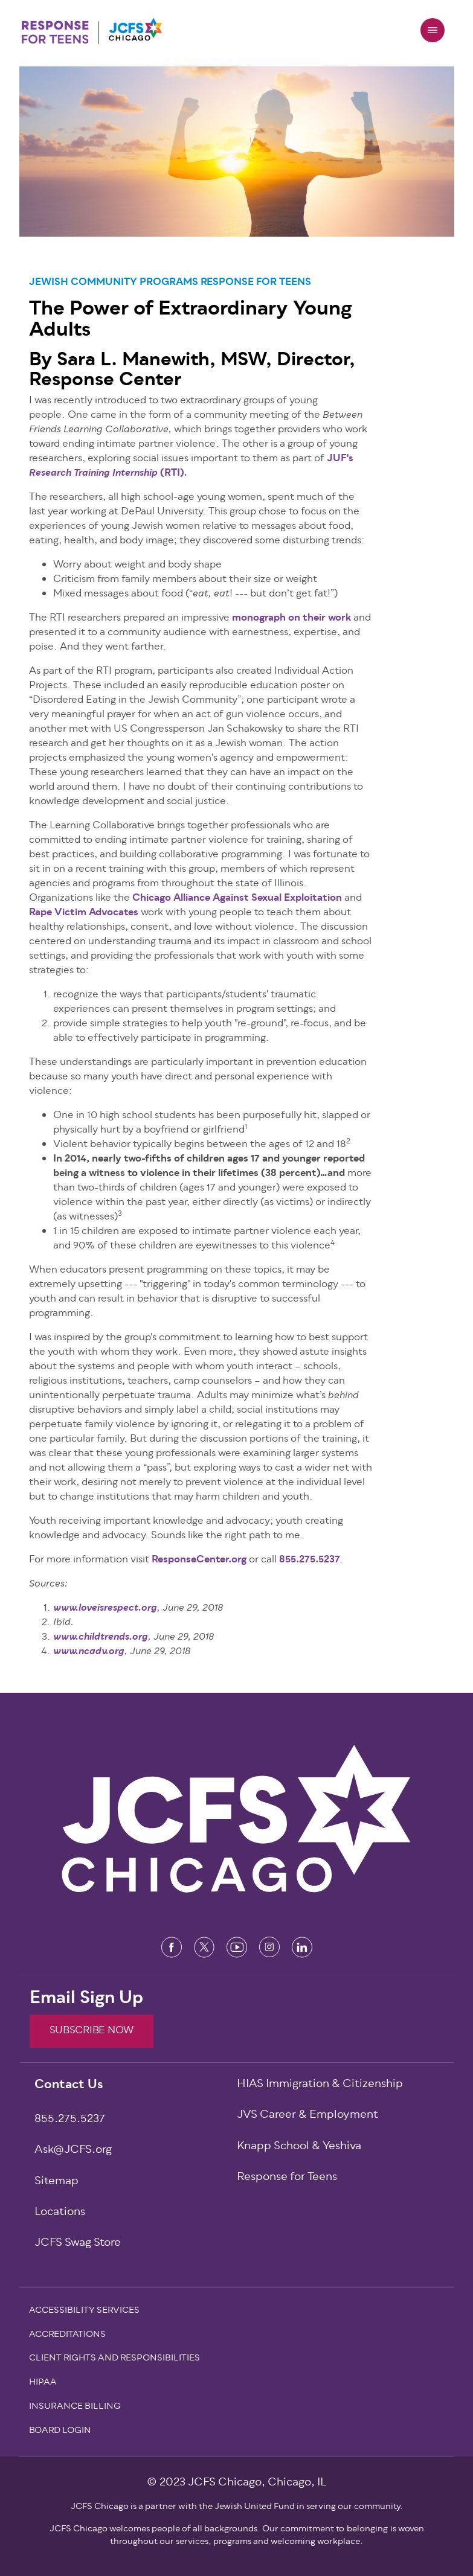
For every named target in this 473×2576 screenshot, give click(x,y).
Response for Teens (256, 282)
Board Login (60, 2432)
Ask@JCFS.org (73, 2150)
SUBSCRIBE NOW (92, 2031)
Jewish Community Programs (113, 282)
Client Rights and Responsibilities (114, 2359)
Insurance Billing (75, 2408)
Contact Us (68, 2085)
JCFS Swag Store (77, 2243)
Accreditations (67, 2336)
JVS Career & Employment (307, 2115)
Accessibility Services (84, 2312)
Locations (59, 2212)
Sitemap (56, 2182)
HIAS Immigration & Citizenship (320, 2084)
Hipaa (43, 2383)
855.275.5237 (309, 1560)
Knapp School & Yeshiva (299, 2147)
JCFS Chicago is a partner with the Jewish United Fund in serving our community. (237, 2507)
